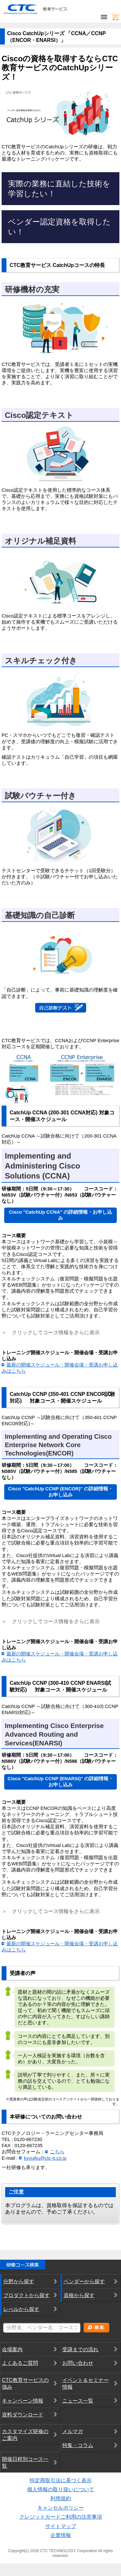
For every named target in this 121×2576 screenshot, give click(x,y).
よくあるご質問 (20, 2364)
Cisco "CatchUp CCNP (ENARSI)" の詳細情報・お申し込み (61, 1782)
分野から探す (18, 2282)
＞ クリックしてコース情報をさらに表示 (51, 1622)
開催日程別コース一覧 (25, 2463)
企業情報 (60, 2536)
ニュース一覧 (77, 2401)
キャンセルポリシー (60, 2509)
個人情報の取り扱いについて (60, 2490)
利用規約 (60, 2499)
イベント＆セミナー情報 (85, 2385)
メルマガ (72, 2432)
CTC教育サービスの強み (25, 2385)
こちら (57, 2153)
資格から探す (79, 2296)
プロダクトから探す (26, 2296)
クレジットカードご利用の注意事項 (60, 2518)
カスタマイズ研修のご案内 (25, 2436)
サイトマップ (60, 2527)
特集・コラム (77, 2446)
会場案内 (12, 2350)
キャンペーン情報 (22, 2401)
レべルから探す (21, 2310)
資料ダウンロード (22, 2415)
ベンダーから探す (84, 2282)
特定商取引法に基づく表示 (61, 2481)
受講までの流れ (80, 2350)
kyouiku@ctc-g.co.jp (45, 2159)
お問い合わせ (77, 2364)
